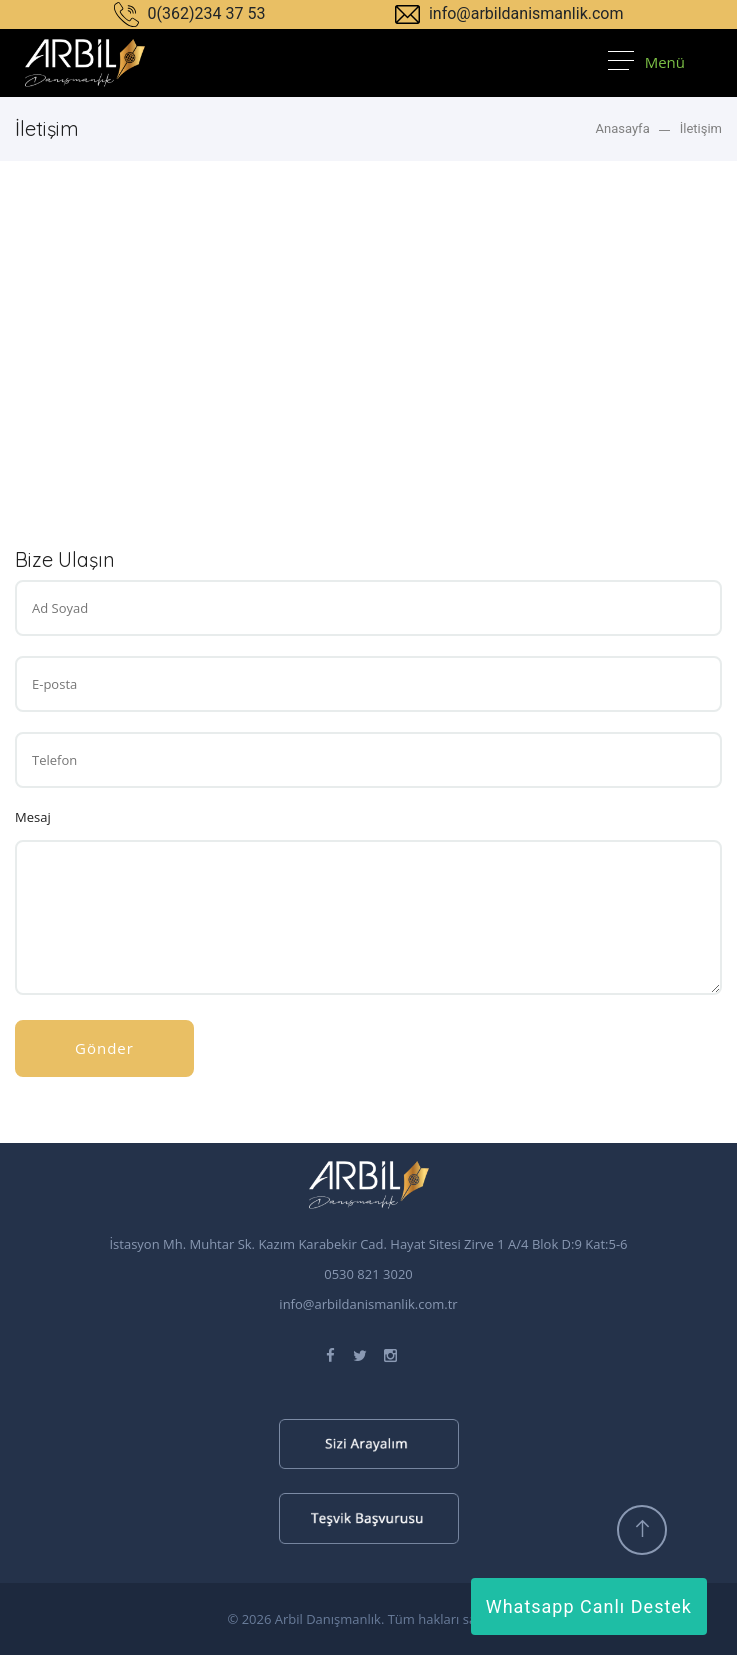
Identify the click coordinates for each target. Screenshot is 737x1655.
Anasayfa (622, 128)
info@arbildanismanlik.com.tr (368, 1304)
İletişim (701, 128)
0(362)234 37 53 (190, 13)
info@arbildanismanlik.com (509, 13)
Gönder (104, 1048)
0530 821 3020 (368, 1274)
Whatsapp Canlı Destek (589, 1606)
